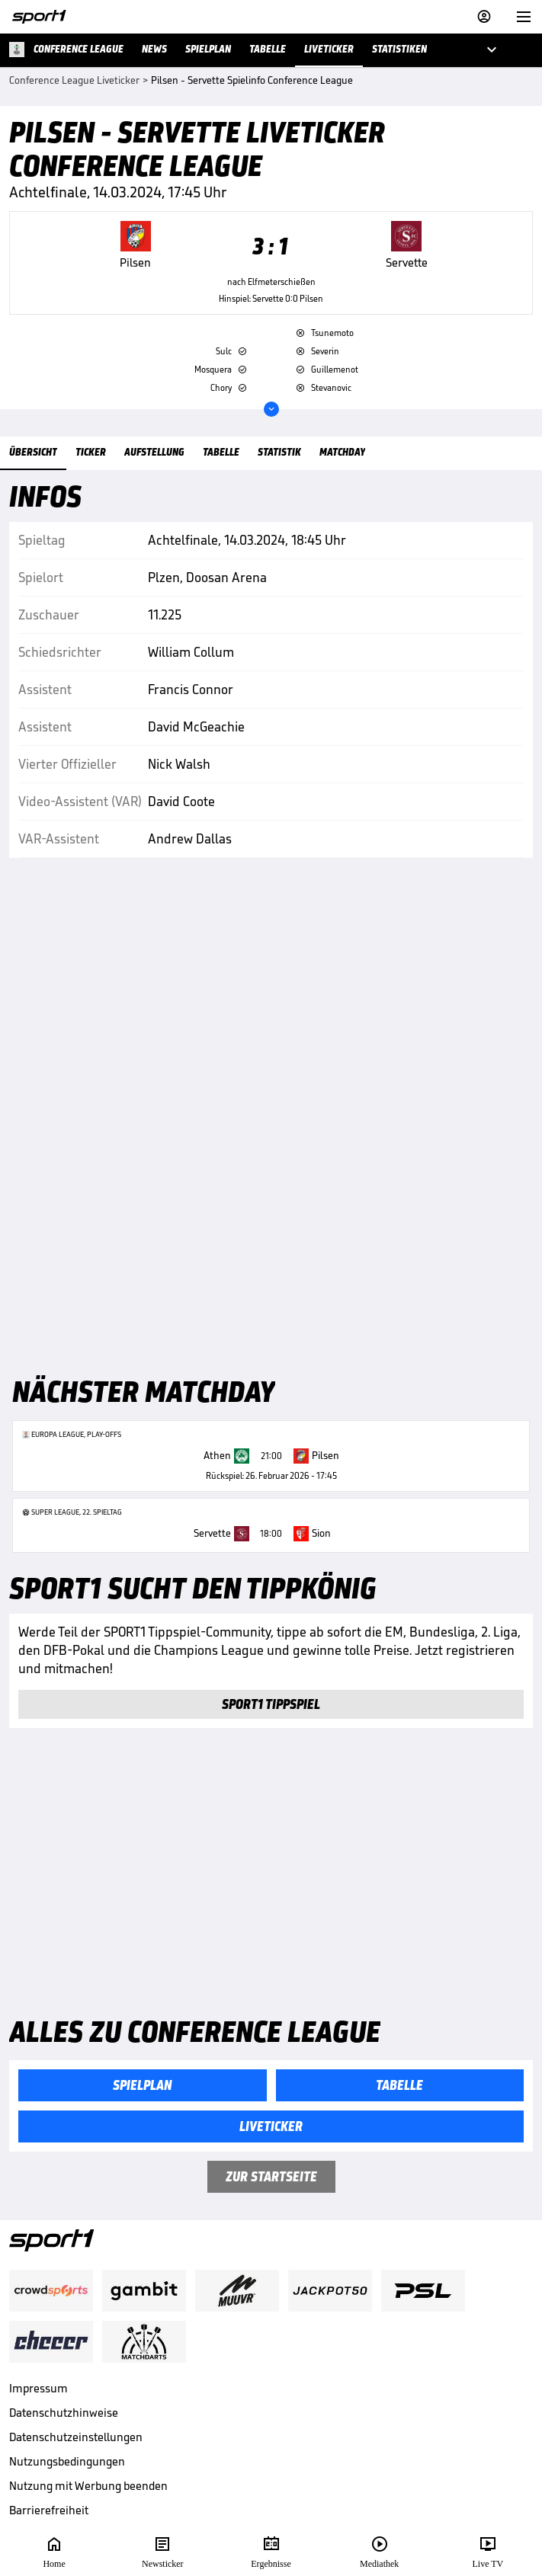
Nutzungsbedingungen (67, 2461)
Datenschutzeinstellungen (76, 2437)
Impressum (38, 2388)
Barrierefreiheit (48, 2510)
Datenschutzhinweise (63, 2412)
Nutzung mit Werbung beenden (88, 2485)
